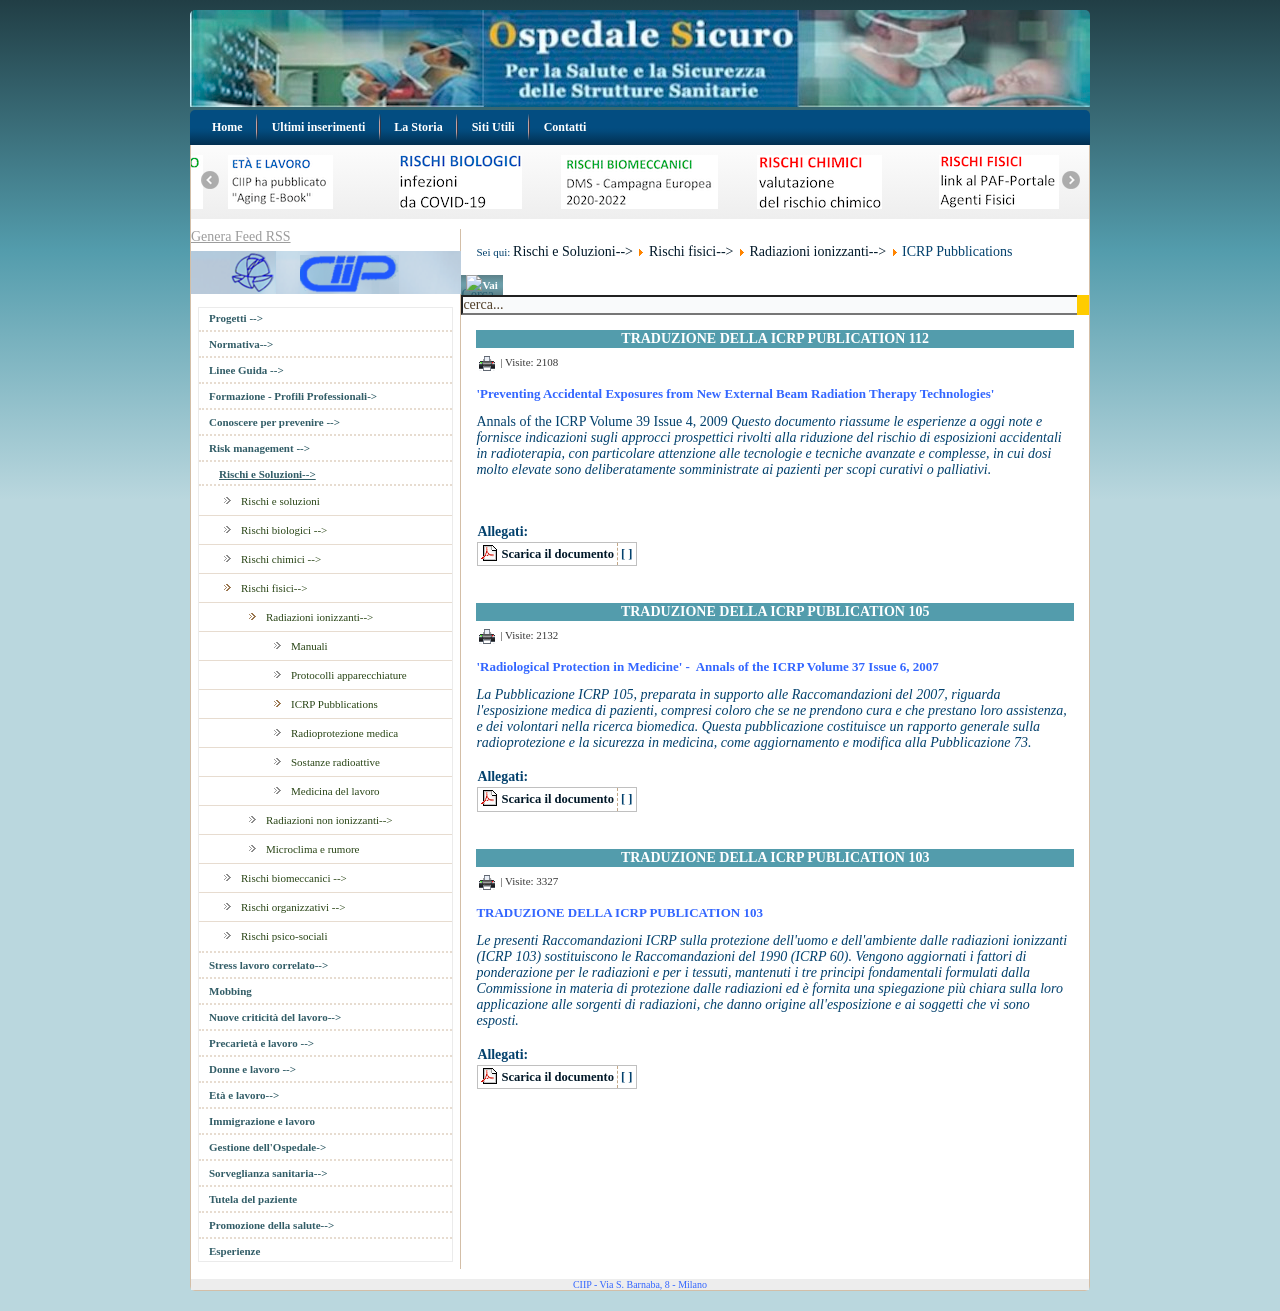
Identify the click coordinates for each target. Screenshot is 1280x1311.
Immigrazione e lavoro (262, 1121)
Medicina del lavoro (335, 791)
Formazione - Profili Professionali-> (293, 396)
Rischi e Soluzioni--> (267, 474)
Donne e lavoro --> (252, 1069)
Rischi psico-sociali (284, 936)
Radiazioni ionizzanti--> (319, 617)
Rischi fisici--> (274, 588)
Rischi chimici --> (281, 559)
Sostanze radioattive (335, 762)
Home (227, 127)
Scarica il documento (557, 554)
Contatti (565, 127)
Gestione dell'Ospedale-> (267, 1147)
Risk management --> (259, 448)
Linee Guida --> (246, 370)
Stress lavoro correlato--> (268, 965)
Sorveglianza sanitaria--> (268, 1173)
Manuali (309, 646)
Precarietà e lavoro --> (261, 1043)
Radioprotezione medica (344, 733)
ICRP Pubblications (334, 704)
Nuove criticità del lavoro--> (275, 1017)
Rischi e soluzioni (280, 501)
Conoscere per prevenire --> (274, 422)
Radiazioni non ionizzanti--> (329, 820)
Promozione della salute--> (271, 1225)
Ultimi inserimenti (319, 127)
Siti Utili (493, 127)
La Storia (418, 127)
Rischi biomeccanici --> (294, 878)
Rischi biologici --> (284, 530)
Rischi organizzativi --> (293, 907)
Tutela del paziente (253, 1199)
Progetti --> (236, 318)
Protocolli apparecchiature (349, 675)
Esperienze (234, 1251)
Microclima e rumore (312, 849)
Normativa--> (241, 344)
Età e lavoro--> (244, 1095)
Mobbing (230, 991)
